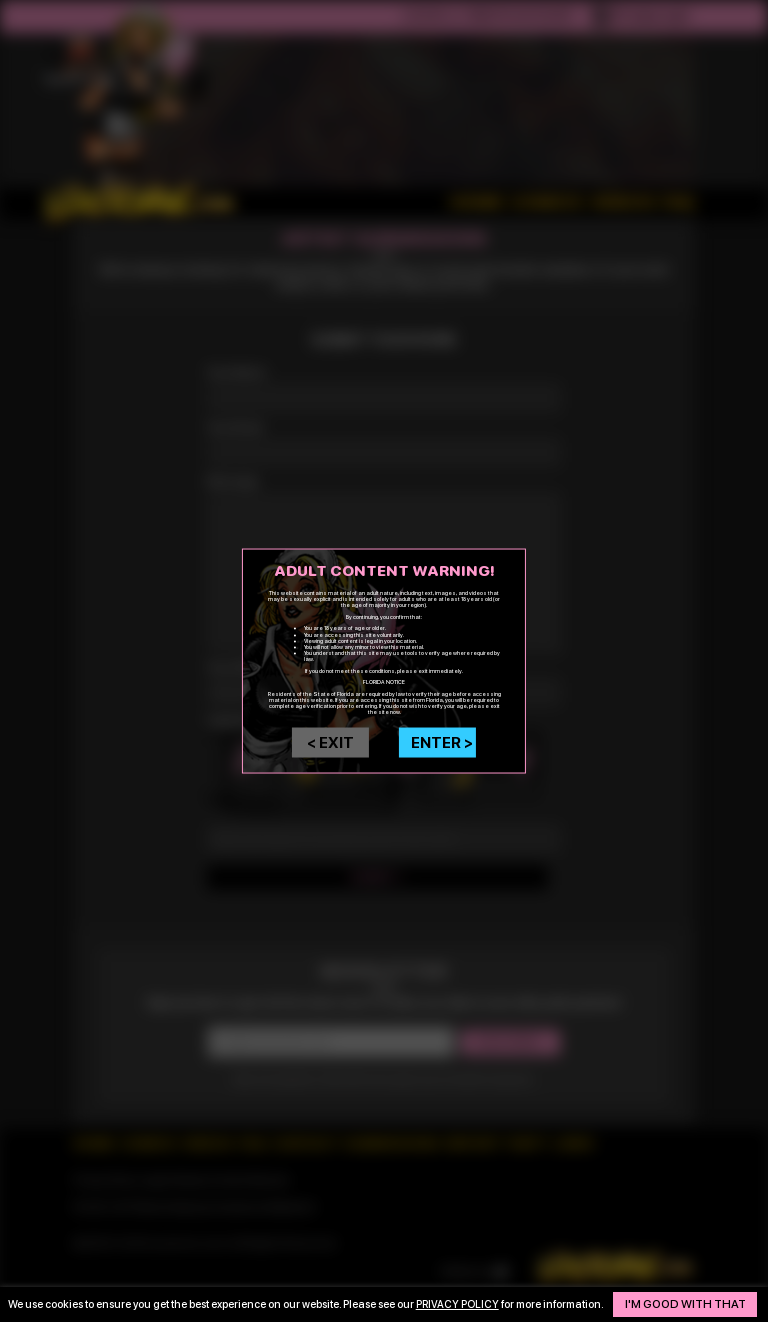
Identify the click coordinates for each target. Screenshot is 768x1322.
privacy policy (457, 1297)
